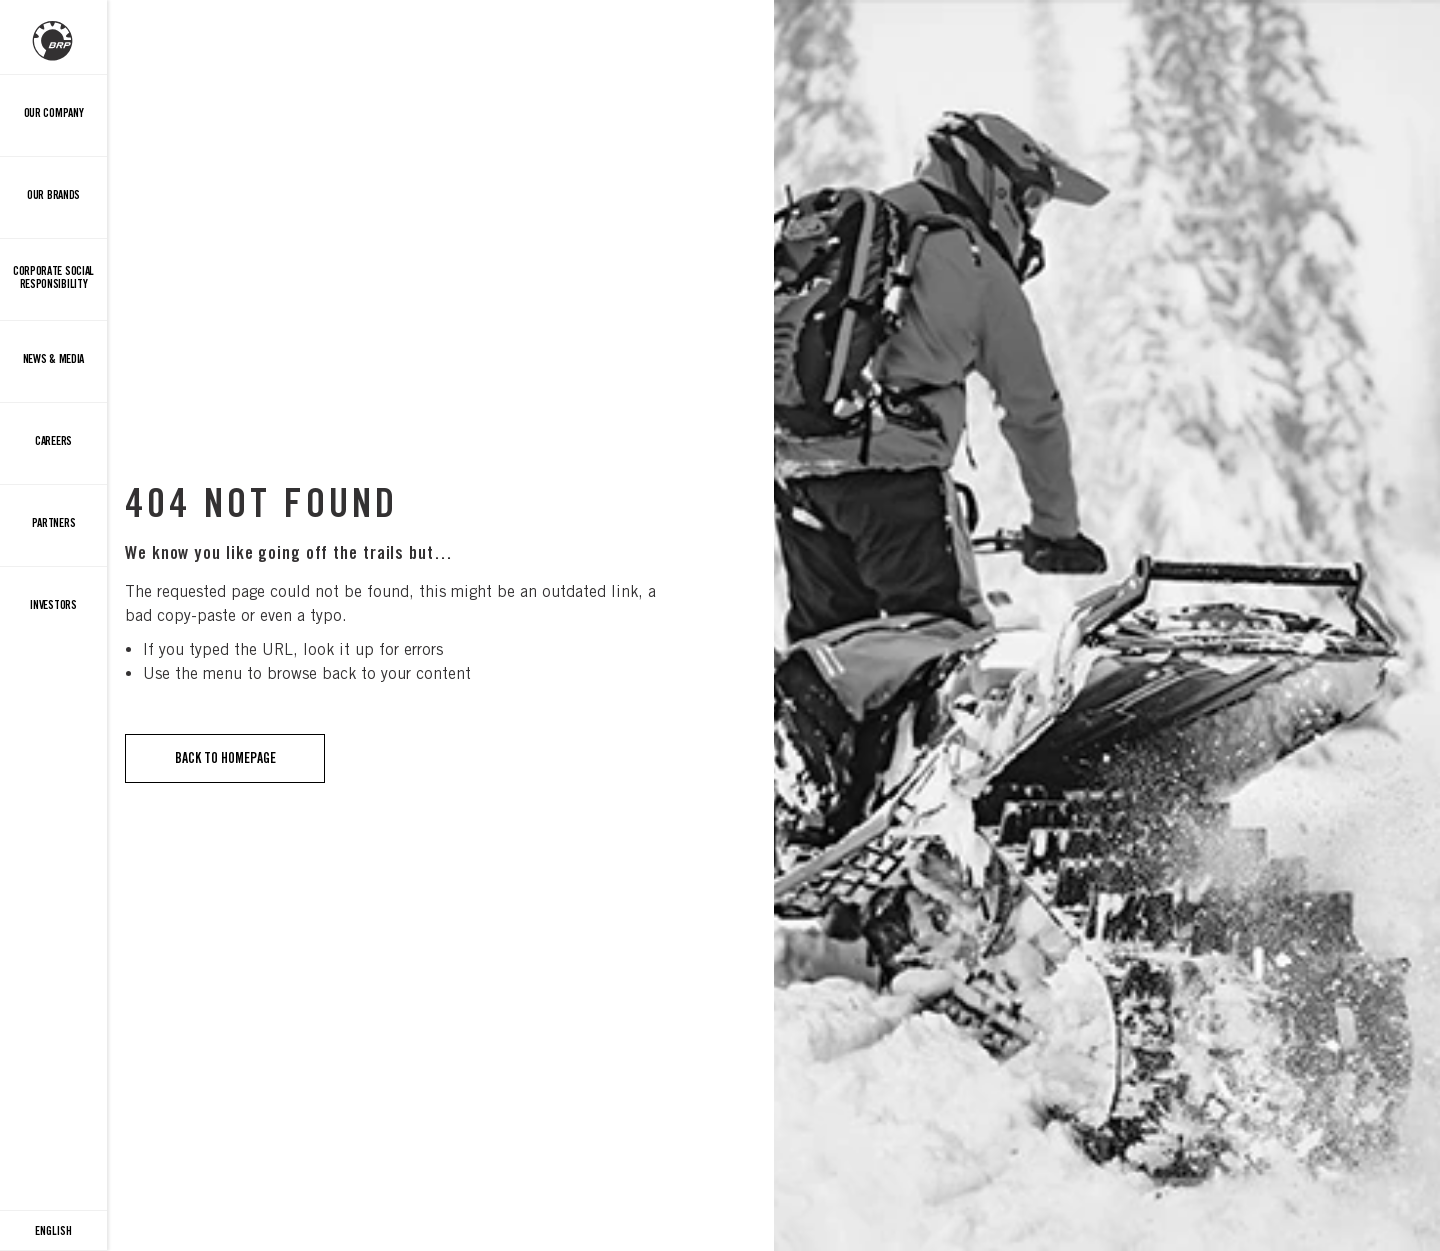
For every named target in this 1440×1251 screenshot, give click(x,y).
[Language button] (53, 1231)
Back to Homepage (225, 758)
